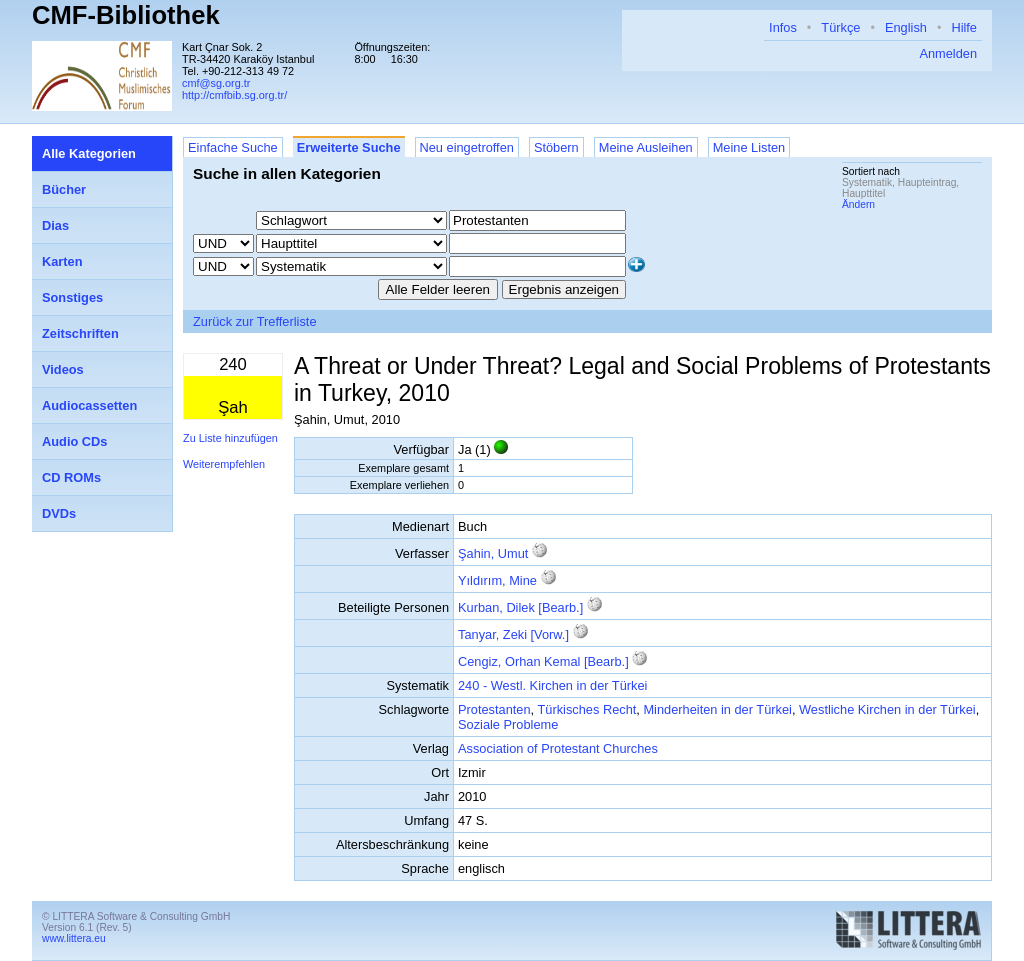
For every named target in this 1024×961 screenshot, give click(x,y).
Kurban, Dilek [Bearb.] (520, 607)
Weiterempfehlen (224, 464)
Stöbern (556, 147)
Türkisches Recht (586, 709)
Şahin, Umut (493, 553)
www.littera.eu (74, 938)
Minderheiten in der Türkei (717, 709)
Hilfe (964, 27)
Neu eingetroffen (467, 147)
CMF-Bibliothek (126, 15)
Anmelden (948, 53)
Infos (783, 27)
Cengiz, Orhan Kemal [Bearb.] (543, 661)
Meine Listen (749, 147)
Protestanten (494, 709)
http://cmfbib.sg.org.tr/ (234, 95)
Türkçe (840, 27)
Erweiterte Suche (349, 147)
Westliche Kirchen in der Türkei (887, 709)
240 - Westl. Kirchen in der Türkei (552, 685)
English (906, 27)
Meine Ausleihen (646, 147)
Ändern (858, 204)
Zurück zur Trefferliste (255, 321)
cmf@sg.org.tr (216, 83)
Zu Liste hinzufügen (230, 438)
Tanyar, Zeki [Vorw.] (513, 634)
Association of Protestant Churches (558, 748)
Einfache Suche (233, 147)
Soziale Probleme (508, 724)
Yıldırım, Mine (497, 580)
